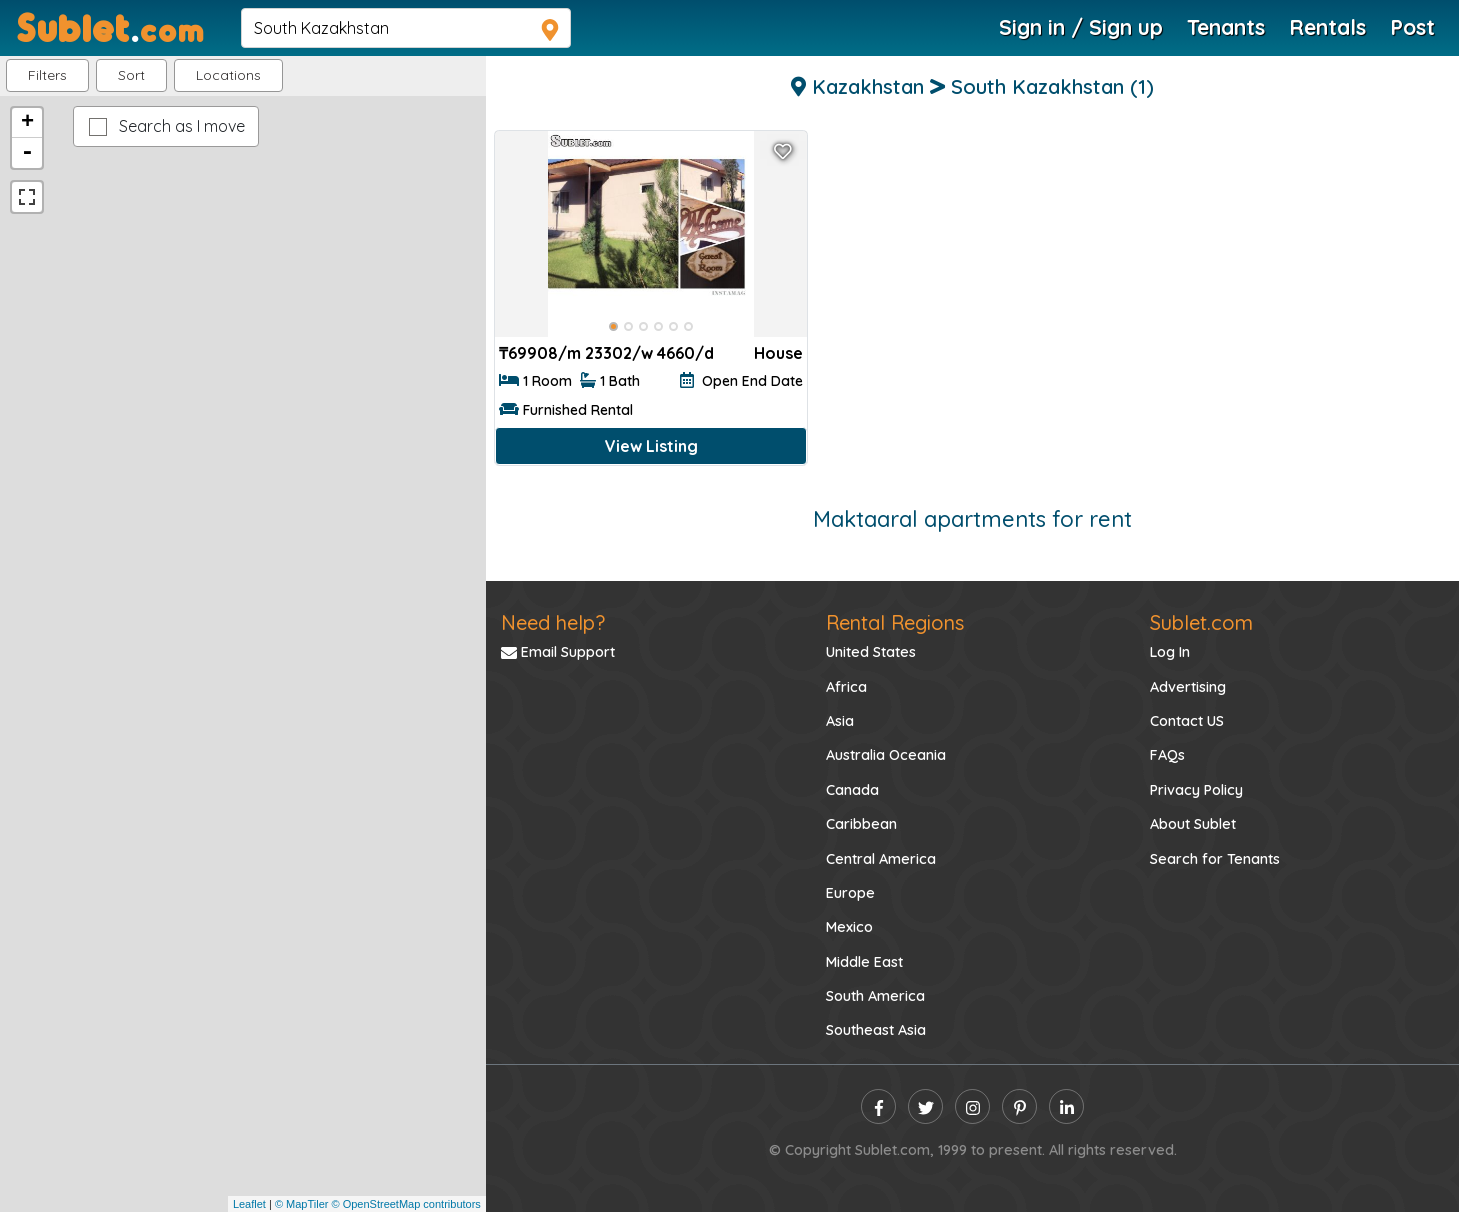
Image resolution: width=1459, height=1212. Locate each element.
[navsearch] (406, 28)
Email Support (558, 652)
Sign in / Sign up (1081, 27)
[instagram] (972, 1106)
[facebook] (878, 1106)
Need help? (553, 622)
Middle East (864, 962)
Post (1412, 27)
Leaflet (249, 1204)
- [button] (27, 153)
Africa (846, 687)
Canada (852, 790)
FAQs (1167, 755)
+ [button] (27, 123)
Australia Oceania (886, 755)
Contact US (1187, 721)
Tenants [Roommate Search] (1226, 27)
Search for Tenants (1215, 859)
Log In (1170, 652)
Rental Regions (895, 622)
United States (871, 652)
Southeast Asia (876, 1030)
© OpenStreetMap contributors (406, 1204)
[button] (228, 75)
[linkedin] (1066, 1106)
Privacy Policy (1196, 790)
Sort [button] (131, 75)
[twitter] (925, 1106)
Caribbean (861, 824)
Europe (850, 893)
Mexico (849, 927)
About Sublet (1193, 824)
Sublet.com (1201, 622)
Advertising (1188, 687)
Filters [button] (47, 75)
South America (875, 996)
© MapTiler (302, 1204)
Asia (840, 721)
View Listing (651, 446)
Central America (881, 859)
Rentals (1327, 27)
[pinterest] (1019, 1106)
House (778, 353)
